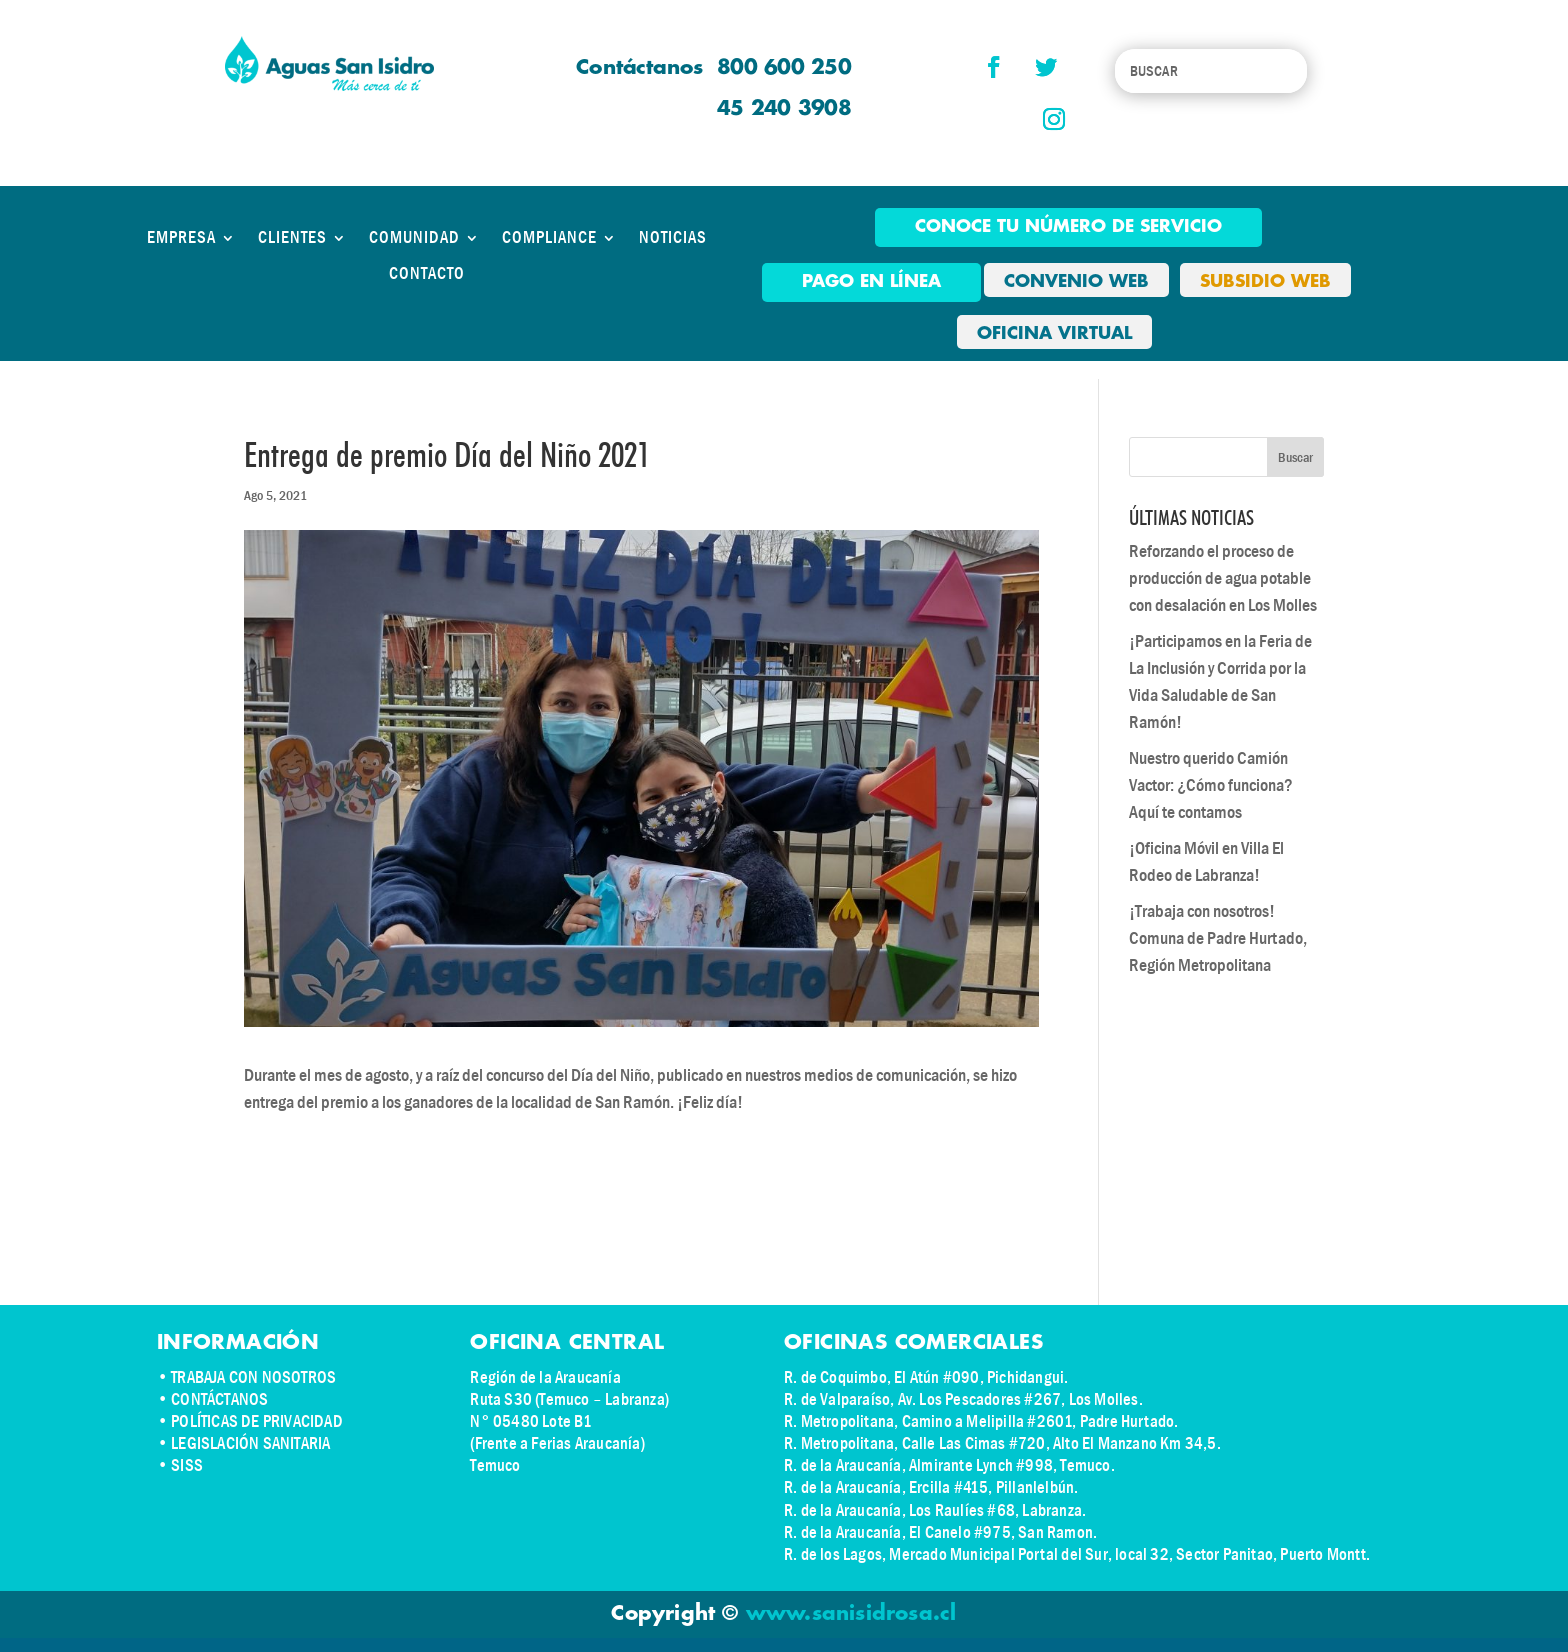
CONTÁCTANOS (219, 1399)
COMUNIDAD (414, 238)
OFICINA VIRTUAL (1054, 334)
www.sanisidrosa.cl (851, 1614)
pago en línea (871, 282)
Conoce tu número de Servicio (1068, 227)
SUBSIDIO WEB (1265, 282)
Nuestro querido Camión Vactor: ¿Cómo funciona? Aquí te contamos (1211, 785)
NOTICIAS (673, 238)
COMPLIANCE (549, 238)
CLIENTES (292, 238)
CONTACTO (427, 274)
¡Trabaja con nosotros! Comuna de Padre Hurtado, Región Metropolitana (1218, 938)
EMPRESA (181, 238)
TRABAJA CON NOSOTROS (253, 1377)
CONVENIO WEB (1076, 282)
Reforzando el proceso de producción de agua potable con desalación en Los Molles (1223, 578)
